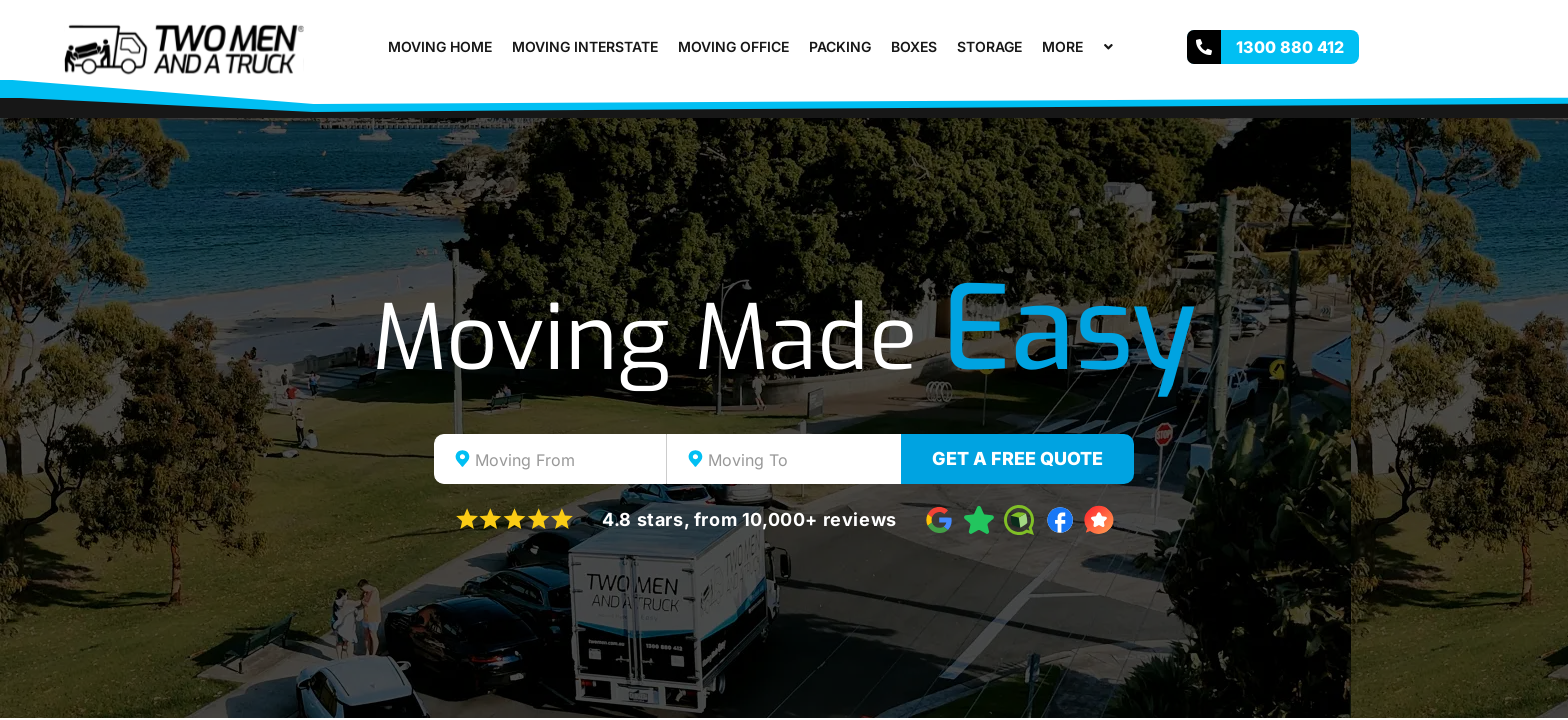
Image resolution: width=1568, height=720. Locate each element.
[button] (1091, 46)
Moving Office (733, 46)
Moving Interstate (585, 46)
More (1080, 46)
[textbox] (568, 460)
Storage (989, 46)
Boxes (914, 46)
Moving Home (440, 46)
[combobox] (550, 459)
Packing (840, 46)
